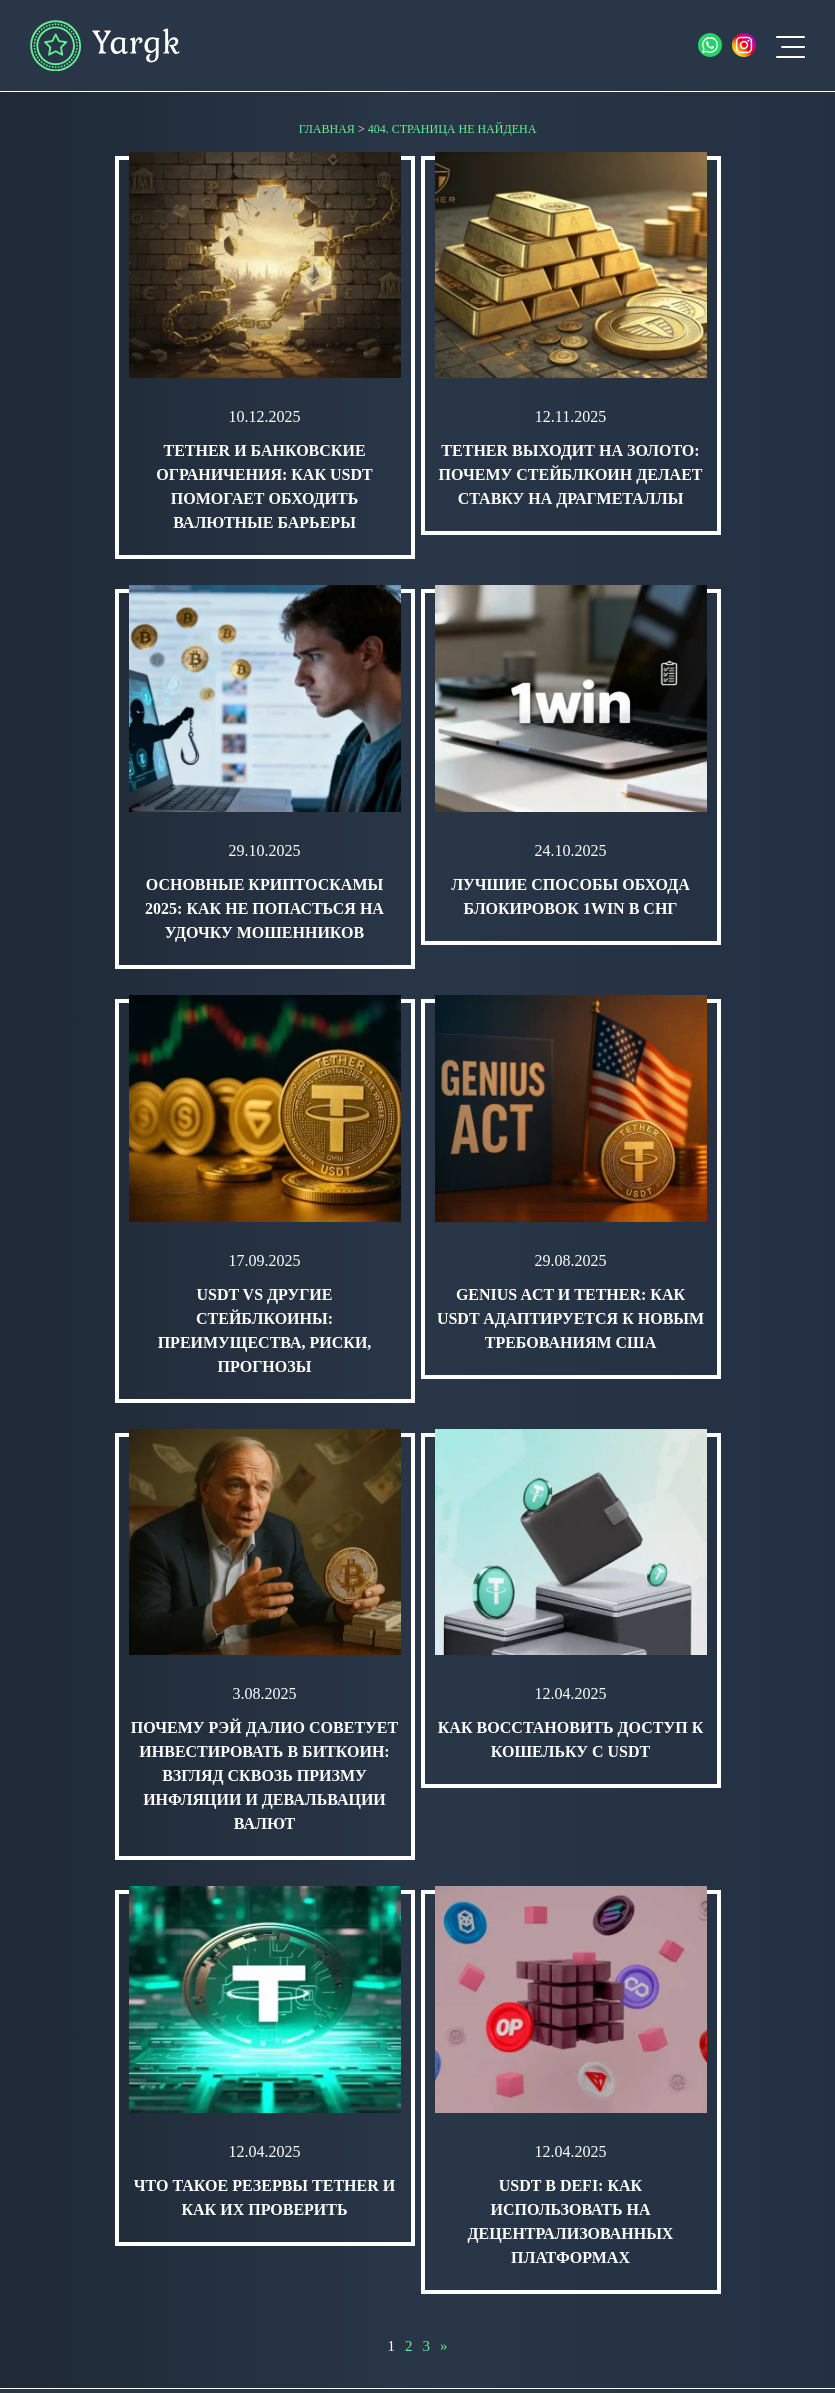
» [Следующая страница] (444, 2346)
